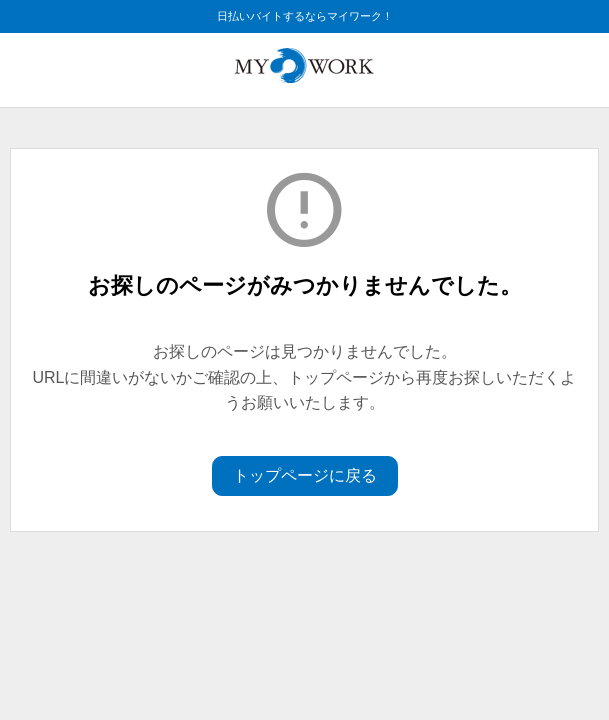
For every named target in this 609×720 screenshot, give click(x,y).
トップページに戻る (305, 475)
